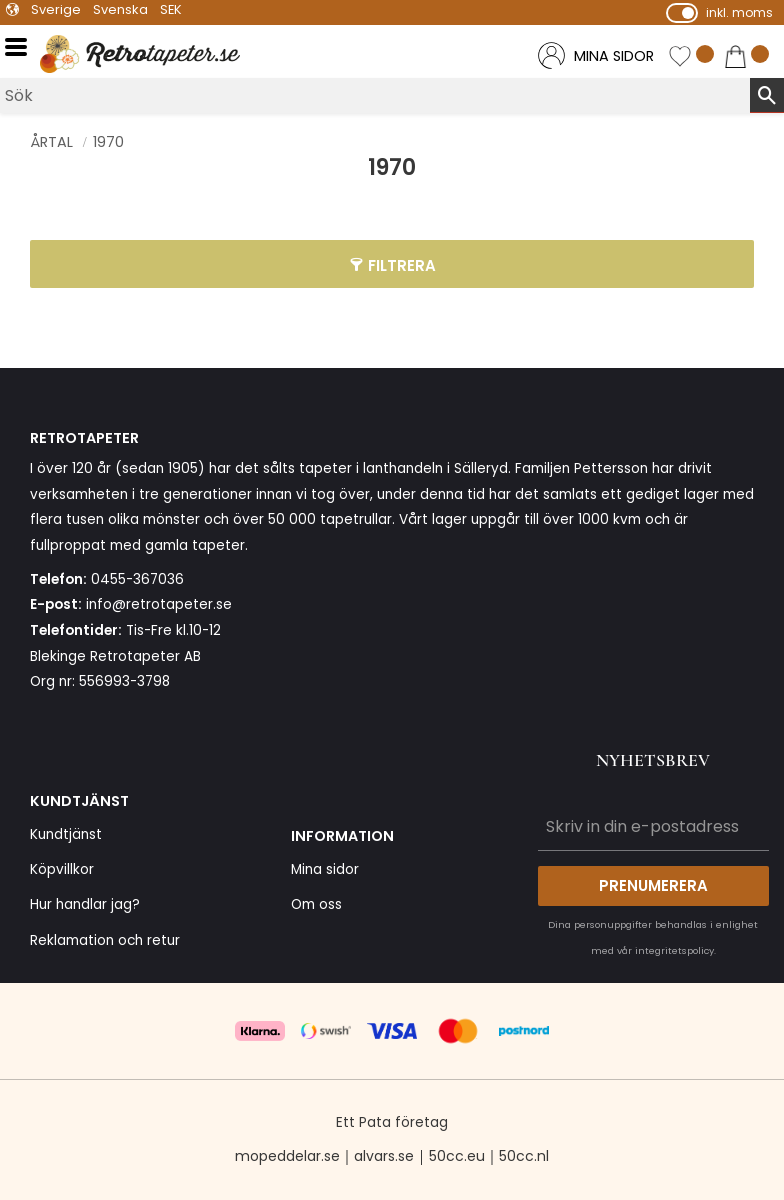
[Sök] (767, 95)
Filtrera (402, 265)
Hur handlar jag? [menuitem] (85, 904)
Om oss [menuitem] (316, 904)
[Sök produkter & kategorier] (375, 95)
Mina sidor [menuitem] (325, 869)
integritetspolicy (674, 950)
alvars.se (384, 1156)
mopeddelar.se (287, 1156)
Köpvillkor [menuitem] (62, 869)
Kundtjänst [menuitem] (66, 834)
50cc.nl (524, 1156)
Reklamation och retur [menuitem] (105, 940)
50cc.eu (457, 1156)
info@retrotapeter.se (159, 604)
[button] (22, 47)
